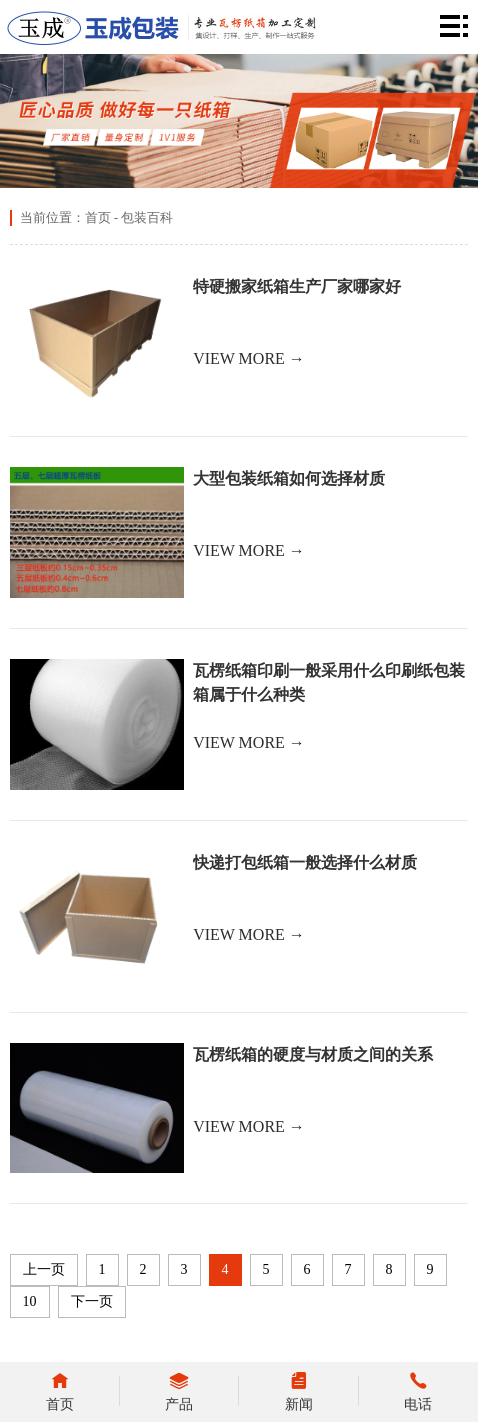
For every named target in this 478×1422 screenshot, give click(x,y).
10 (30, 1301)
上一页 (44, 1269)
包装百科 (147, 217)
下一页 (92, 1301)
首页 (98, 217)
